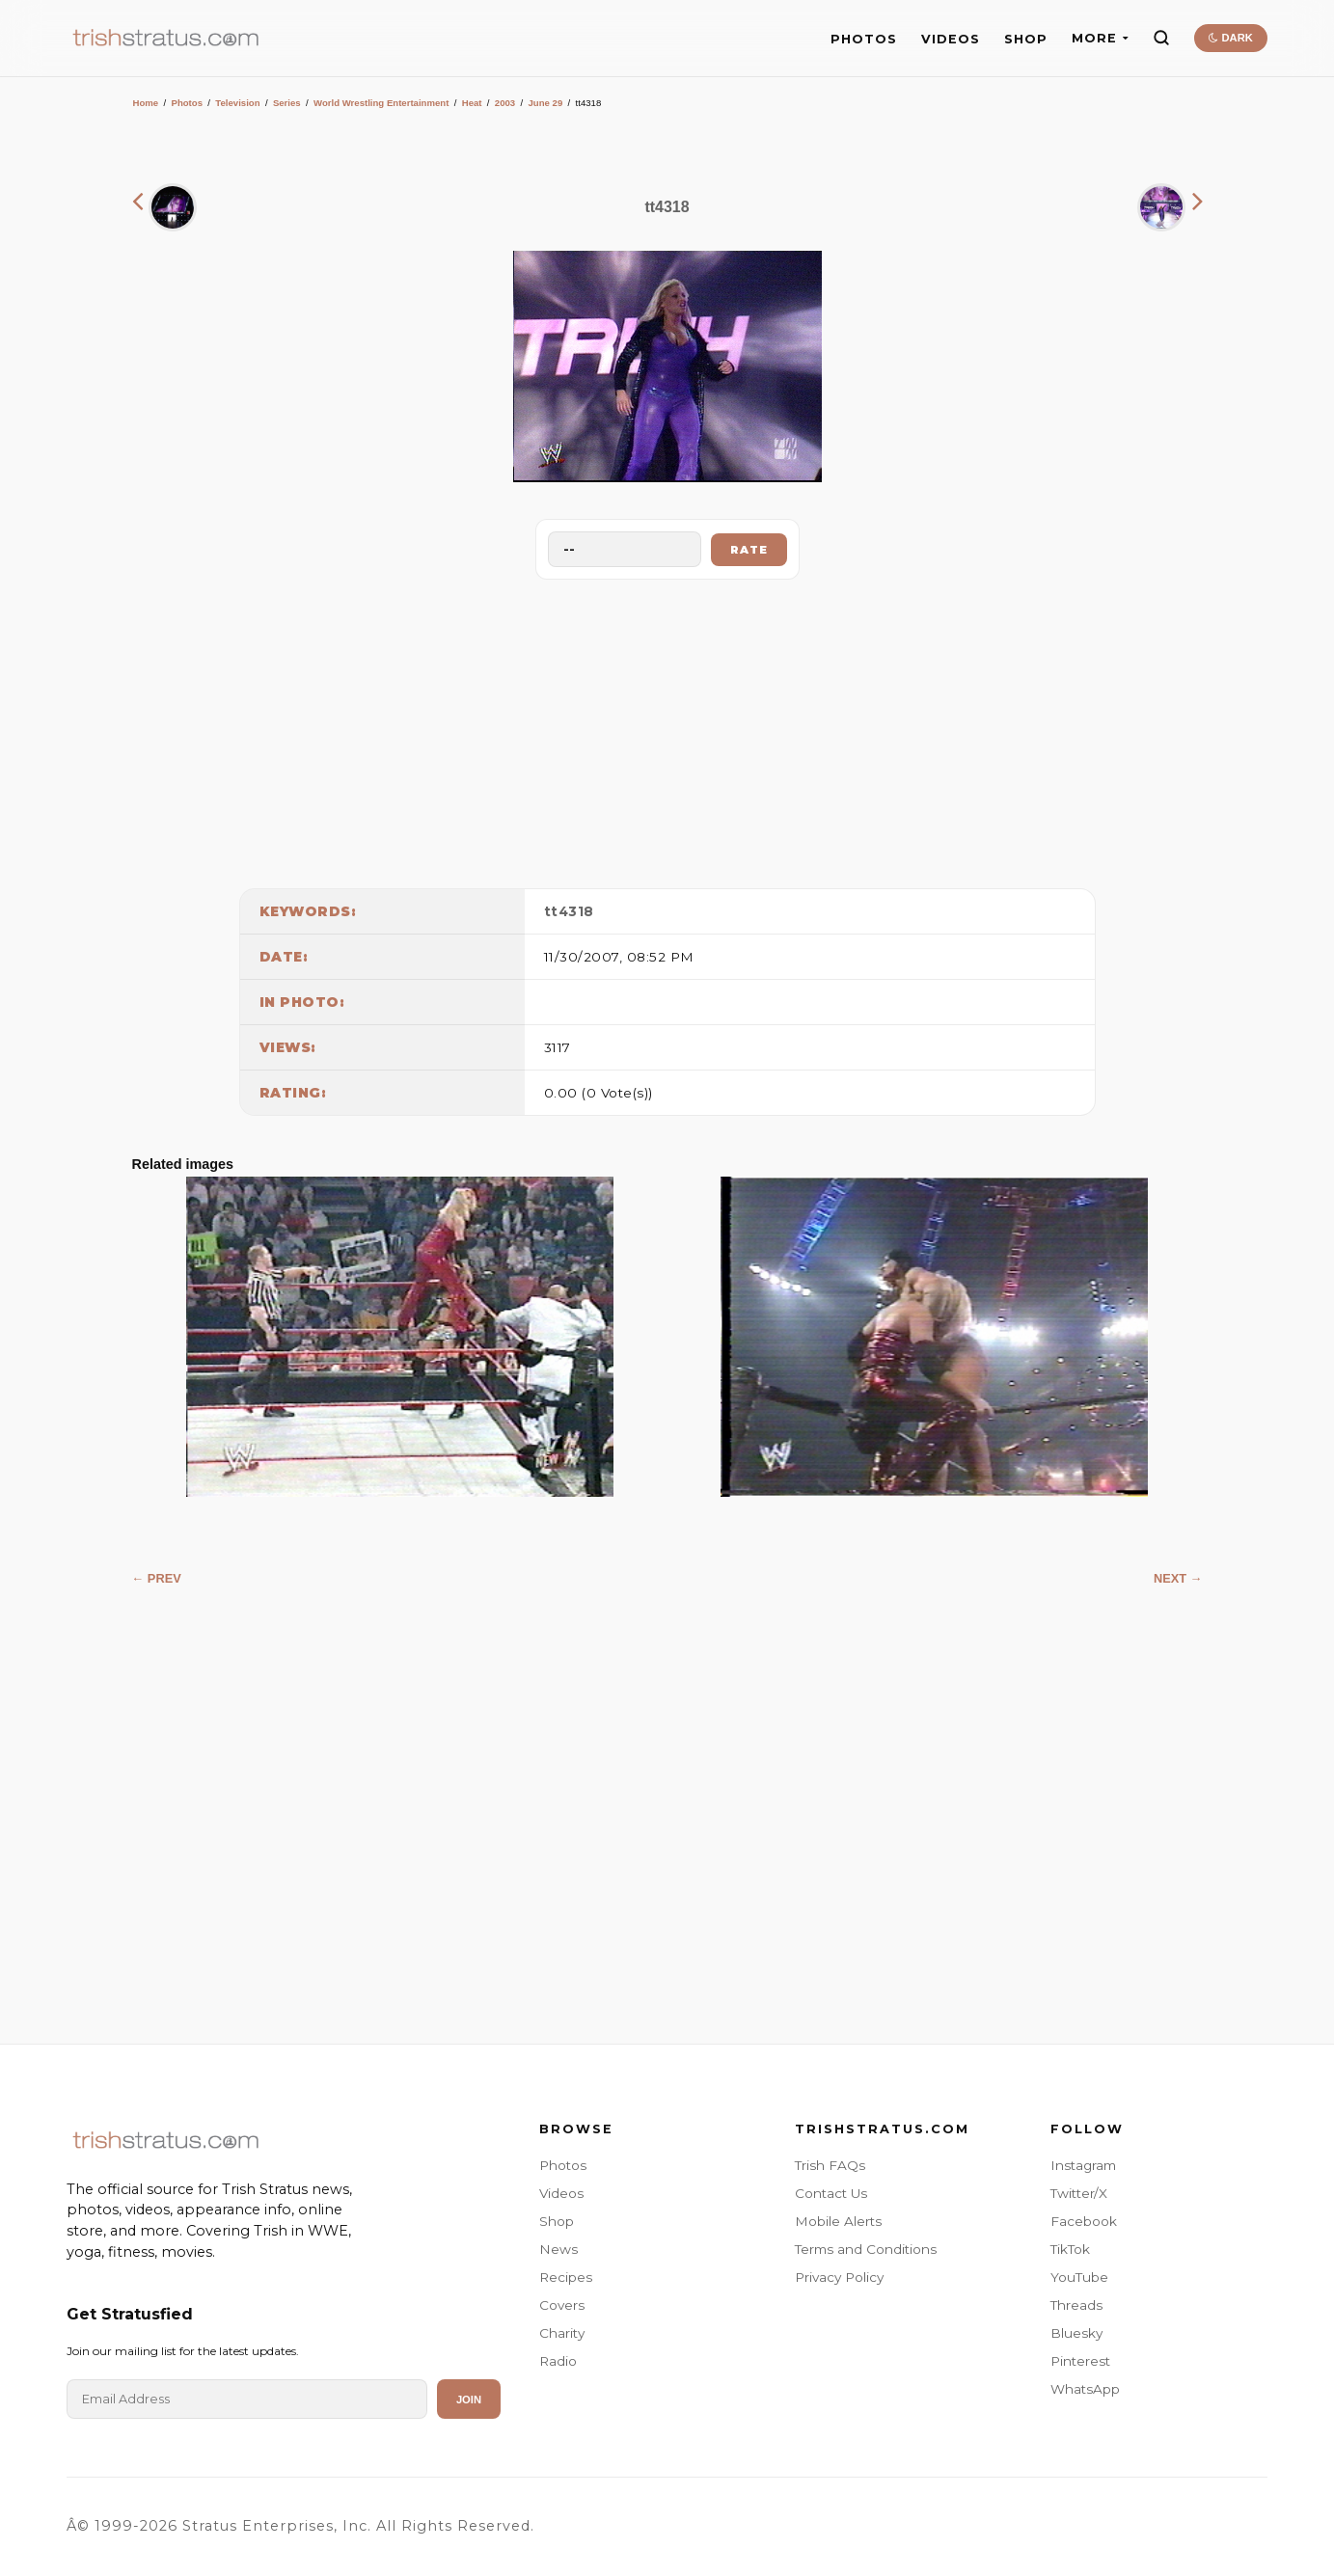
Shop (556, 2221)
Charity (562, 2333)
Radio (558, 2361)
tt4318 (569, 911)
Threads (1076, 2305)
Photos (187, 102)
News (558, 2249)
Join (468, 2399)
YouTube (1079, 2277)
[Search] (1161, 37)
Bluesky (1076, 2333)
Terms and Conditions (866, 2249)
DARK (1230, 37)
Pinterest (1080, 2361)
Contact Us (831, 2193)
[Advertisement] (667, 729)
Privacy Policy (839, 2277)
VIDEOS (950, 39)
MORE (1100, 38)
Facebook (1083, 2221)
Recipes (565, 2277)
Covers (562, 2305)
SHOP (1026, 39)
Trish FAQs (830, 2165)
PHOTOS (863, 39)
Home (146, 102)
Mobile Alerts (838, 2221)
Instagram (1083, 2165)
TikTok (1070, 2249)
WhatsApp (1085, 2389)
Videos (561, 2193)
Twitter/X (1078, 2193)
